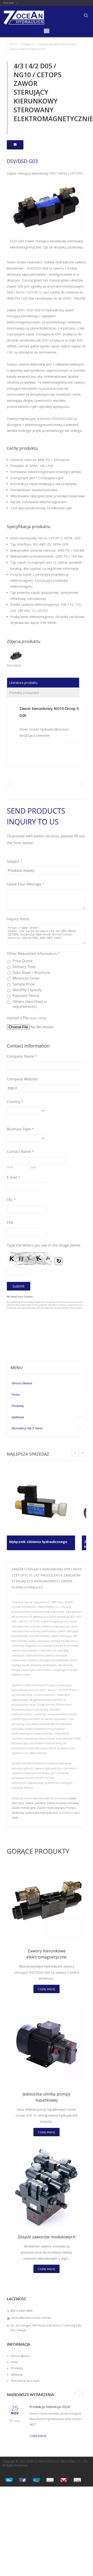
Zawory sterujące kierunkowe (57, 44)
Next (75, 1452)
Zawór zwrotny (35, 1803)
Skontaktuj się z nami (27, 1428)
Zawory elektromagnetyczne (27, 48)
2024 (15, 2421)
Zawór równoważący (51, 1808)
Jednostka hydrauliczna (41, 1813)
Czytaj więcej (46, 1989)
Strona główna (22, 1383)
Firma (16, 1394)
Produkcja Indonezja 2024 (50, 2406)
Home (13, 44)
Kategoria (28, 44)
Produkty (18, 1406)
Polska (9, 3)
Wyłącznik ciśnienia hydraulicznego (38, 1542)
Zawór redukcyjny (24, 1808)
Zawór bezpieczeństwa (63, 1803)
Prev (82, 1452)
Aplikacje (18, 1417)
